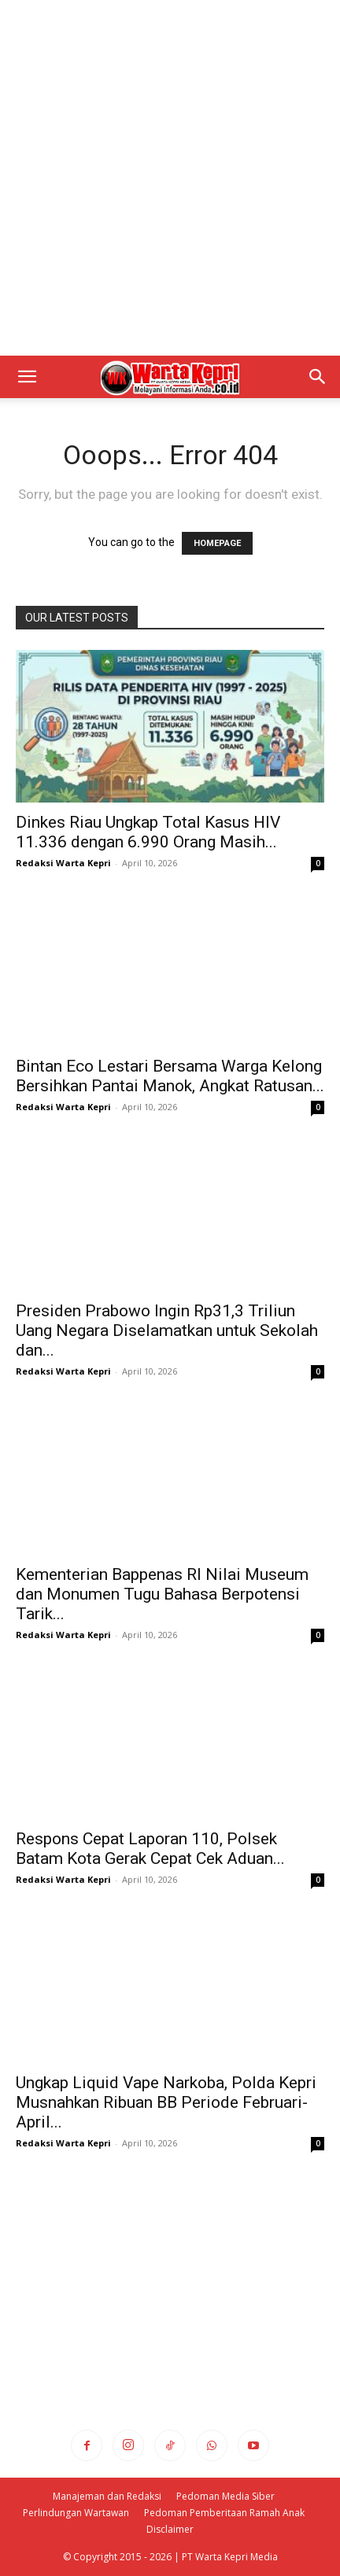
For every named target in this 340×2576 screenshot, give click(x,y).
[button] (27, 377)
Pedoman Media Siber (225, 2496)
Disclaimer (170, 2529)
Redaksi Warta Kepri (63, 863)
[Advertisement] (170, 178)
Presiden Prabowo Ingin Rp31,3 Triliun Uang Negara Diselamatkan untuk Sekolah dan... (167, 1330)
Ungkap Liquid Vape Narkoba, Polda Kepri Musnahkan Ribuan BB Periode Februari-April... (166, 2102)
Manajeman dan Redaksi (107, 2496)
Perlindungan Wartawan (76, 2512)
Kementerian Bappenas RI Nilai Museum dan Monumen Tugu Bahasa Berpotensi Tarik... (162, 1594)
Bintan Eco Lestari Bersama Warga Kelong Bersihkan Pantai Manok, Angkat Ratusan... (170, 1076)
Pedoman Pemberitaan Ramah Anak (224, 2512)
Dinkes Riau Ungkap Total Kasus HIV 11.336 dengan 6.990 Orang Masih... (148, 832)
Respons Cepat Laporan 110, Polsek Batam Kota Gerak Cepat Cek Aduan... (150, 1848)
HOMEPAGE (217, 543)
